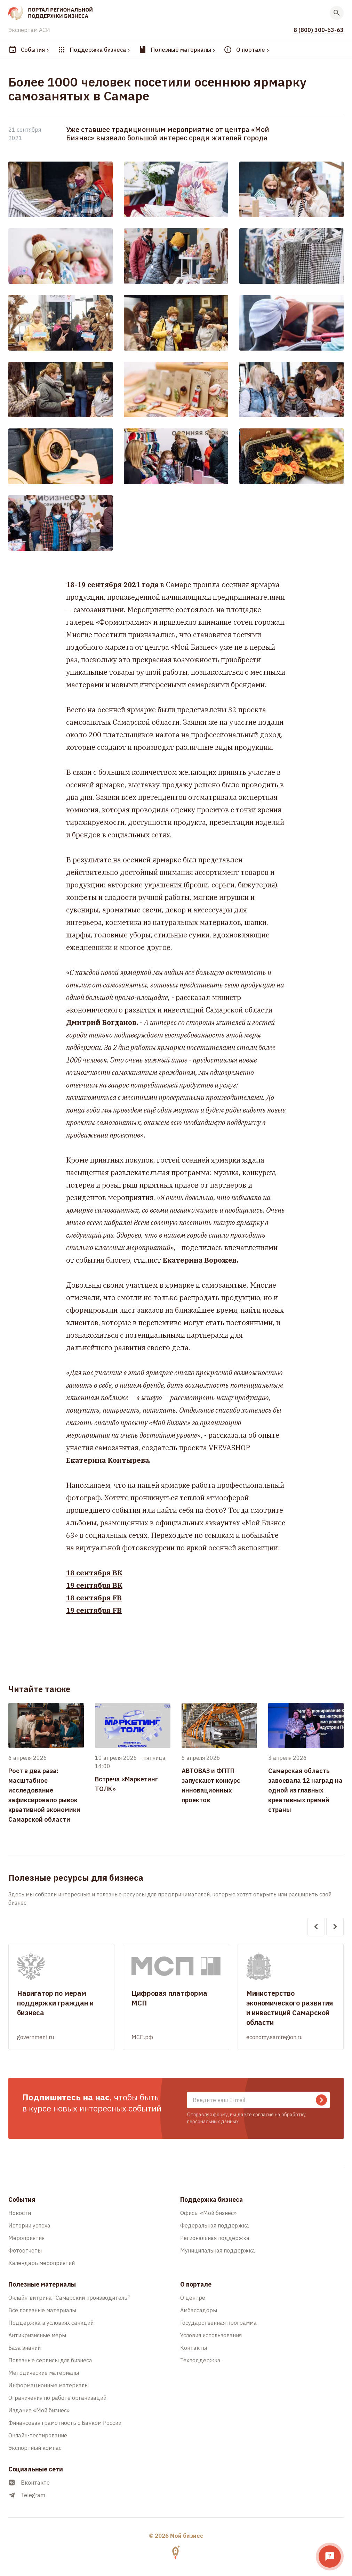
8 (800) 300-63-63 (319, 29)
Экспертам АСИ (29, 29)
